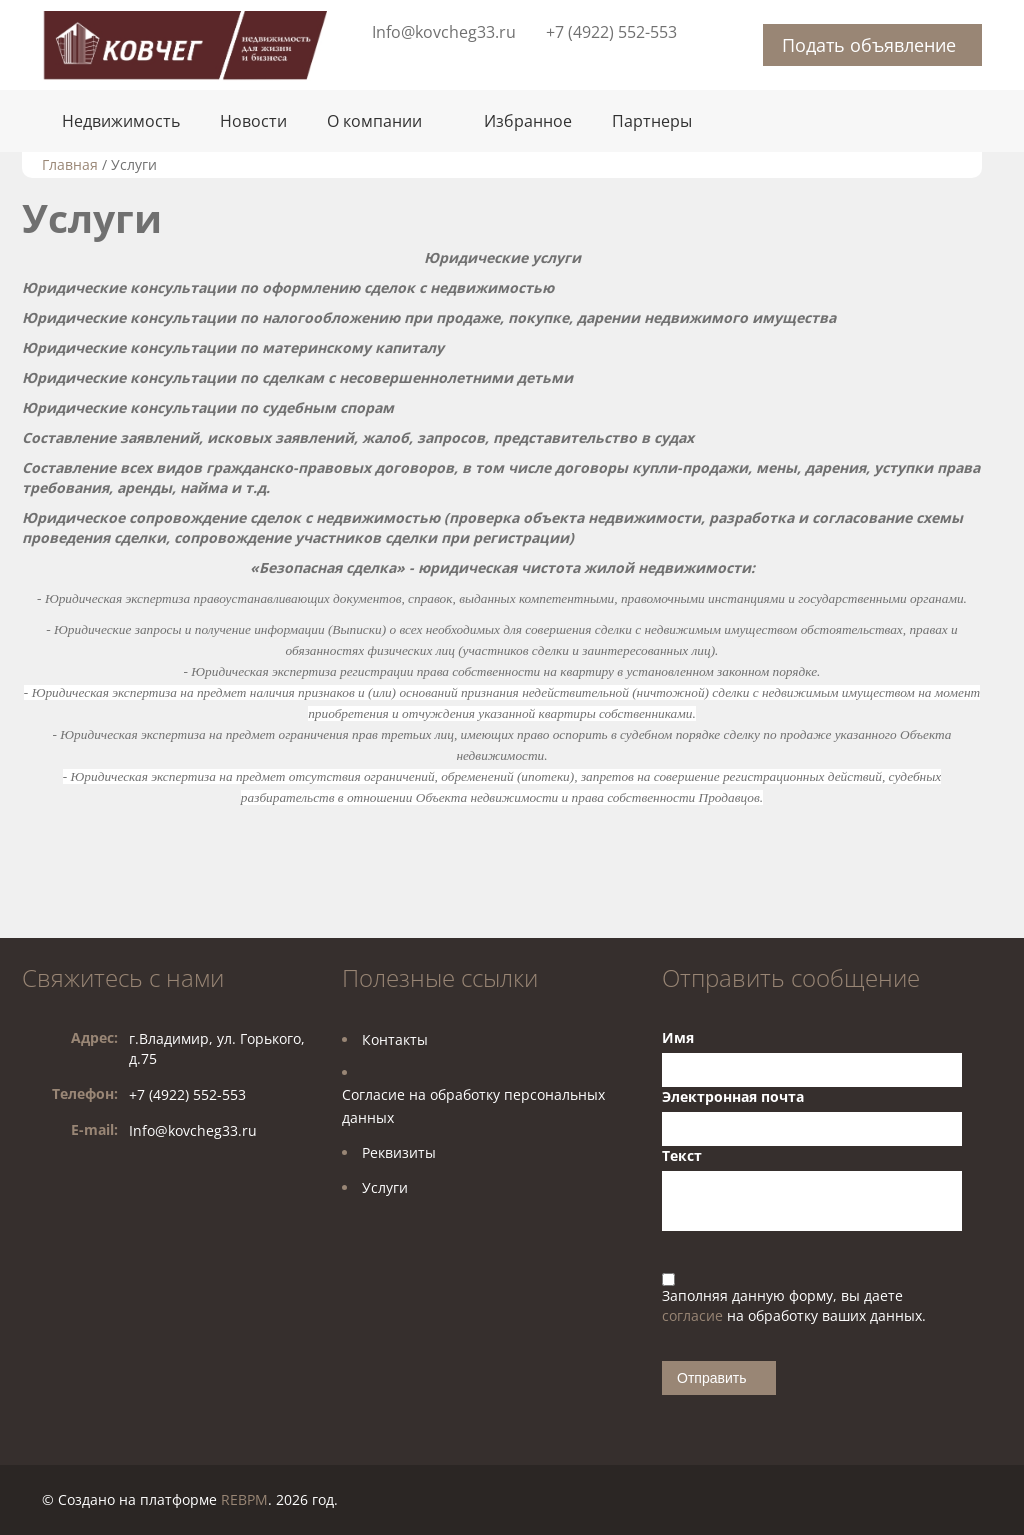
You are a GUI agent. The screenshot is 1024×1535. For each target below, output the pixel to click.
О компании (374, 121)
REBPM (244, 1499)
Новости (253, 121)
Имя (678, 1037)
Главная (70, 164)
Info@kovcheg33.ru (444, 32)
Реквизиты (399, 1152)
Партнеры (652, 121)
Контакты (395, 1039)
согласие (694, 1315)
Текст (682, 1155)
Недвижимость (121, 121)
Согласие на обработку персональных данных (473, 1106)
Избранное (528, 121)
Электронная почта (733, 1096)
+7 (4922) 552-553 (611, 32)
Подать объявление (869, 45)
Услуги (385, 1187)
